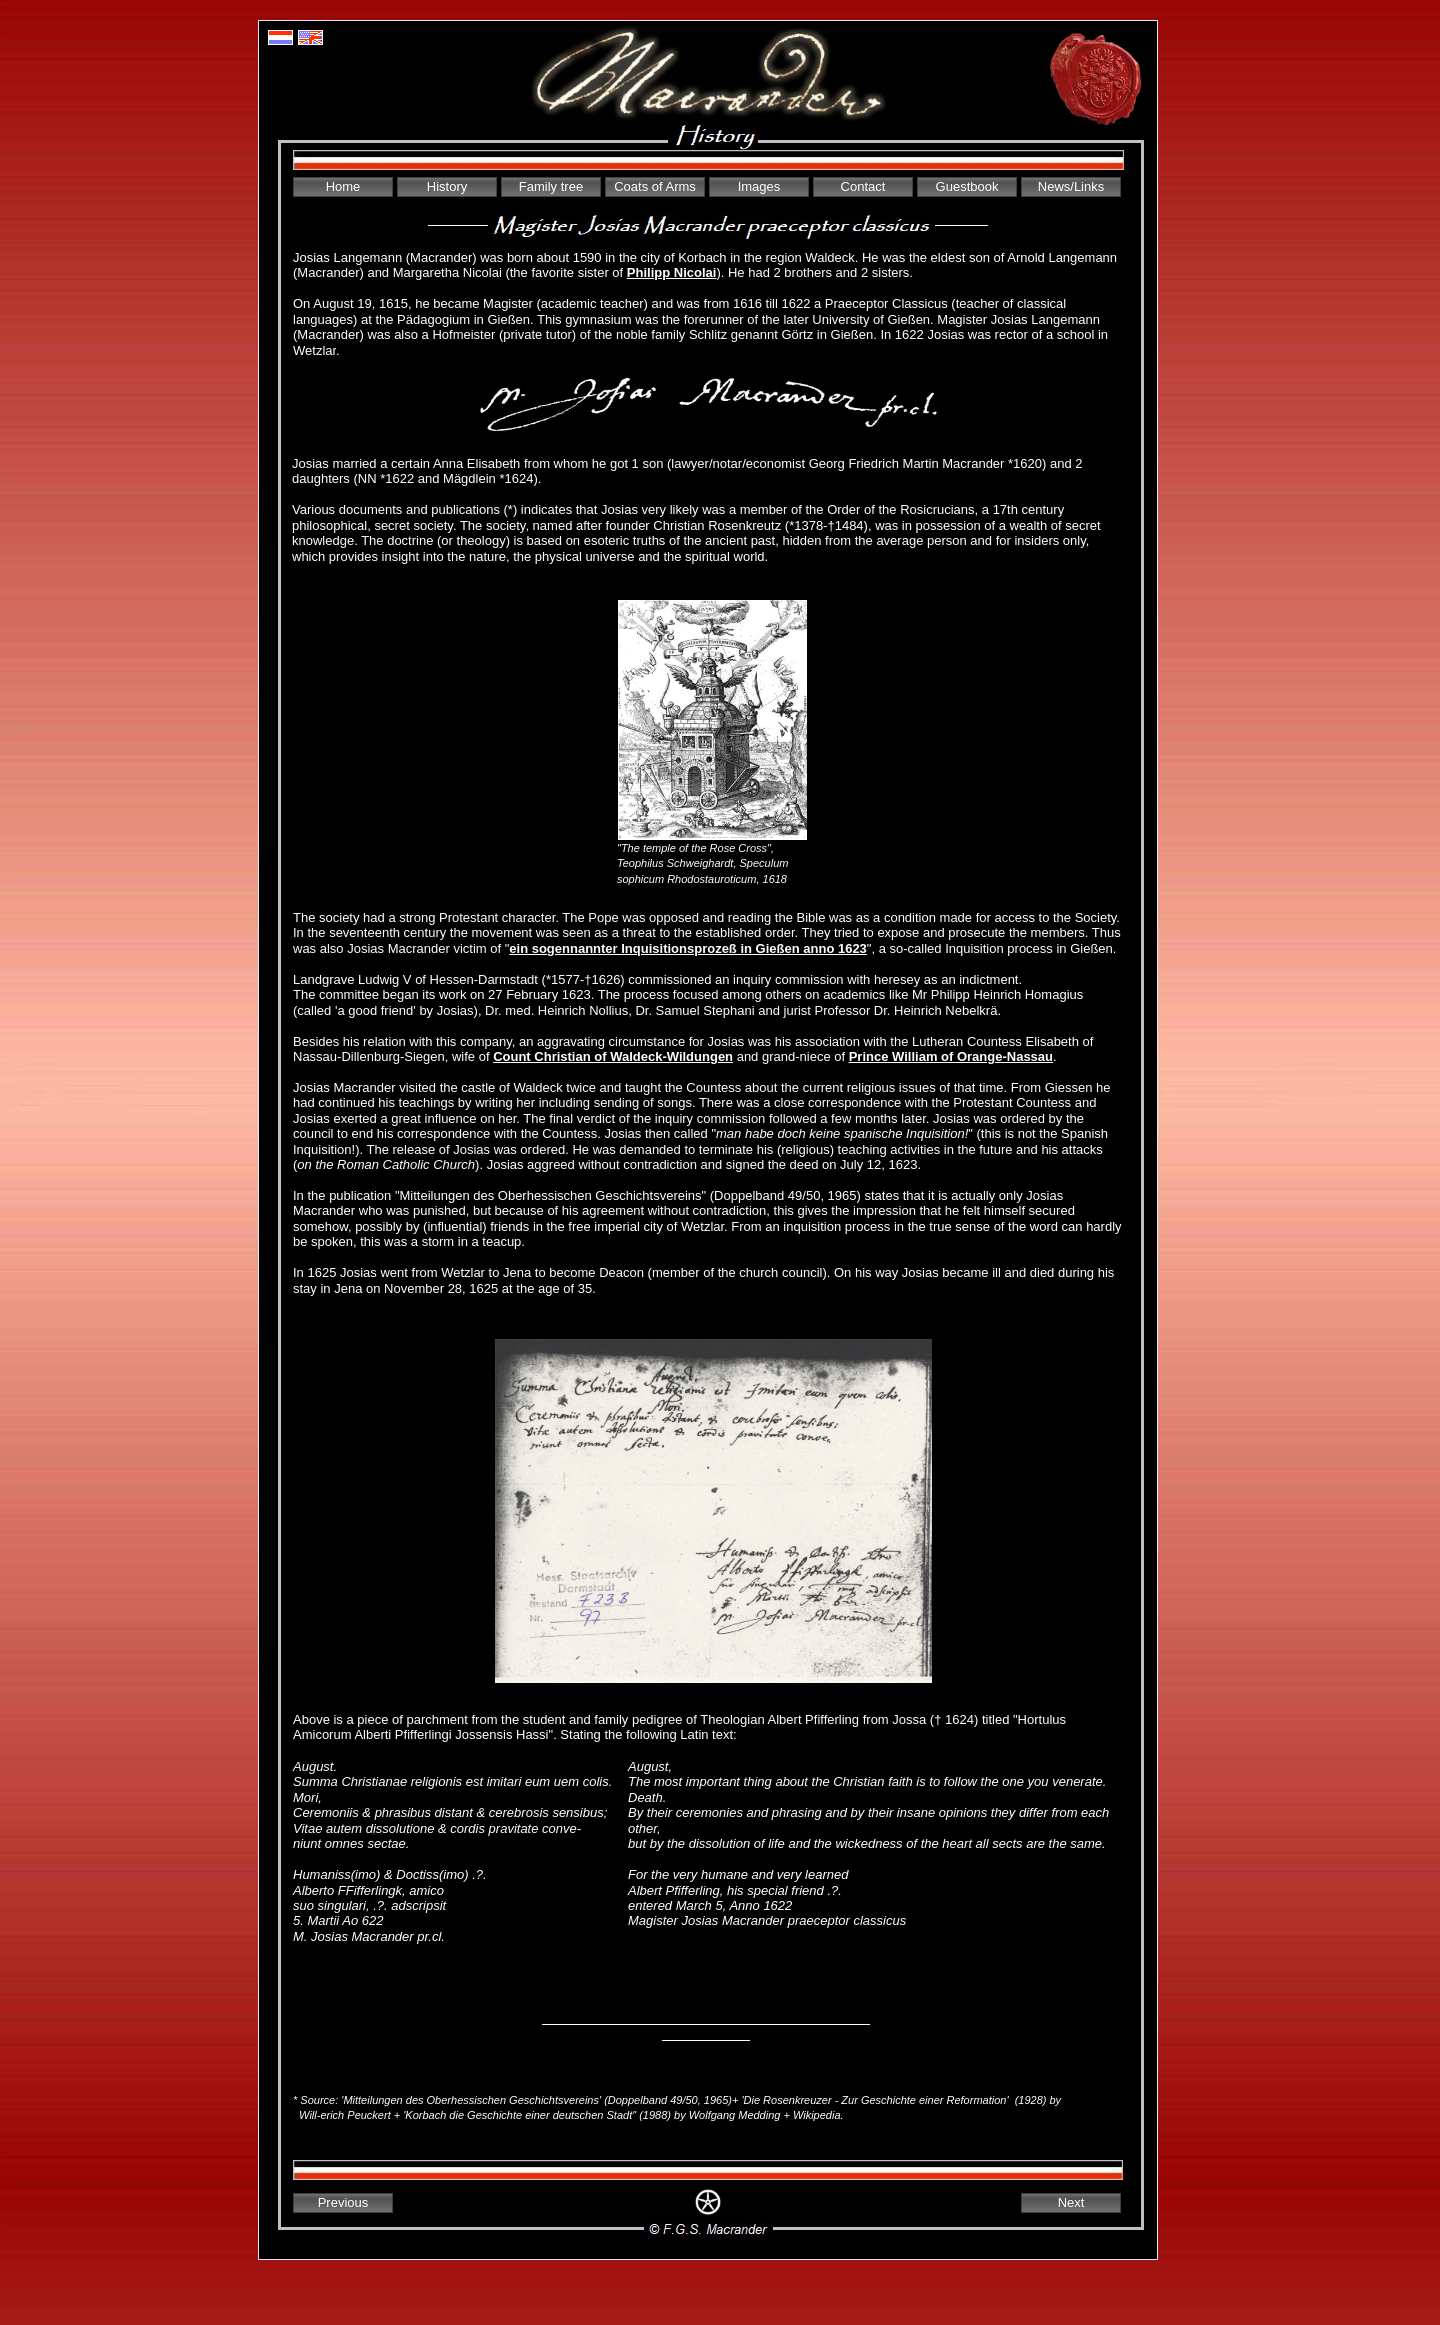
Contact (863, 186)
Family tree (551, 186)
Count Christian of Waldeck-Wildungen (613, 1056)
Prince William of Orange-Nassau (951, 1056)
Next (1071, 2202)
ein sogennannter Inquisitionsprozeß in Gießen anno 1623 (688, 948)
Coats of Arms (655, 186)
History (447, 186)
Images (759, 186)
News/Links (1071, 186)
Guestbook (967, 186)
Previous (343, 2202)
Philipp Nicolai (672, 272)
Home (343, 186)
